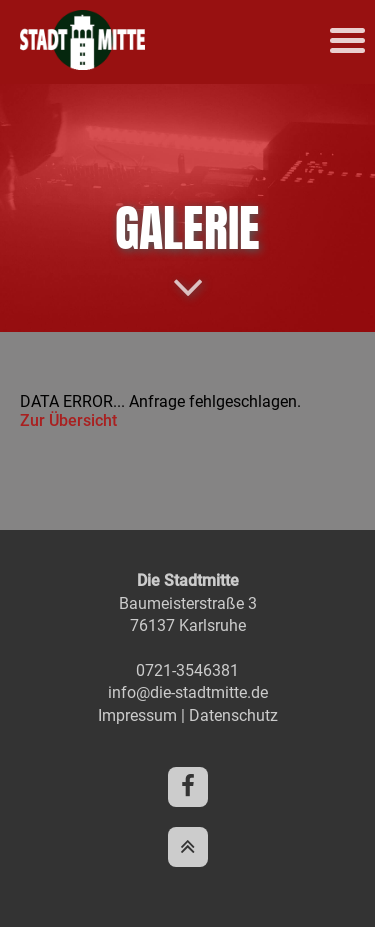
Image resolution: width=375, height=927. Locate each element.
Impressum (137, 715)
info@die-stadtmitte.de (188, 692)
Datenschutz (233, 715)
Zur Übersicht (68, 420)
